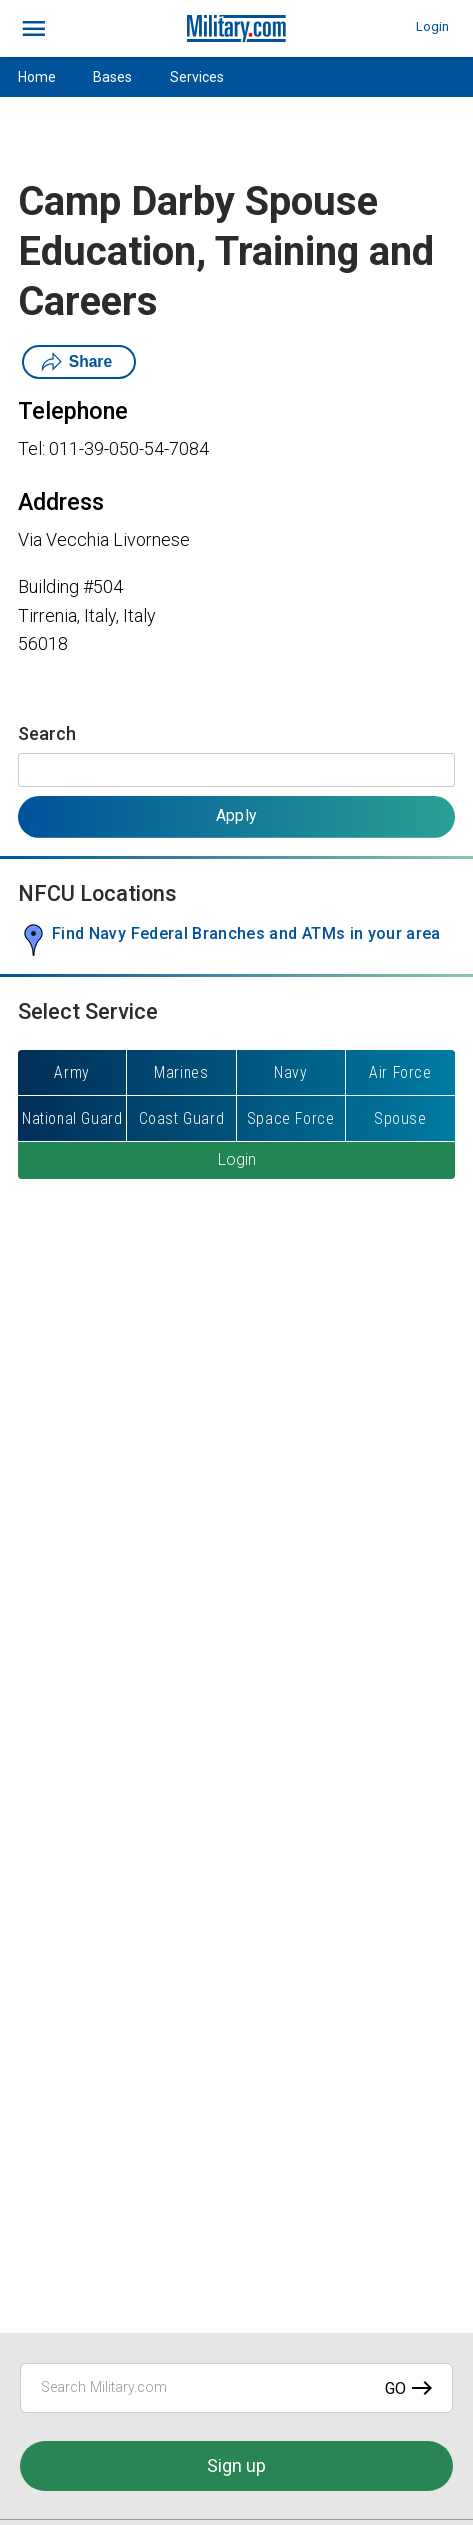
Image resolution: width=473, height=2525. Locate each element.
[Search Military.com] (236, 2388)
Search (47, 733)
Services (197, 77)
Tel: (31, 448)
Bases (112, 77)
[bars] (34, 29)
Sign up (236, 2465)
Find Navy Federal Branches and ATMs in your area (246, 933)
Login (432, 26)
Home (37, 77)
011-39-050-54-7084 (129, 448)
